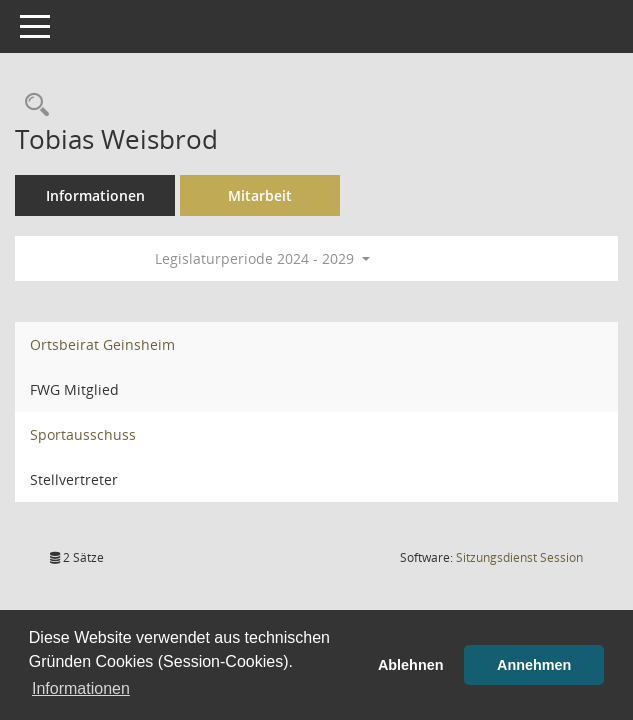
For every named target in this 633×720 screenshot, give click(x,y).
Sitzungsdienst (519, 557)
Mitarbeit (260, 195)
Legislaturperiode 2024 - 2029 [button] (262, 258)
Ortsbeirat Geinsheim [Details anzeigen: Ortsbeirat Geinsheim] (102, 344)
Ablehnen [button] (411, 665)
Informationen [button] (81, 688)
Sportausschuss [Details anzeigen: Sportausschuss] (83, 434)
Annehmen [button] (534, 665)
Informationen (95, 195)
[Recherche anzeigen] (32, 105)
